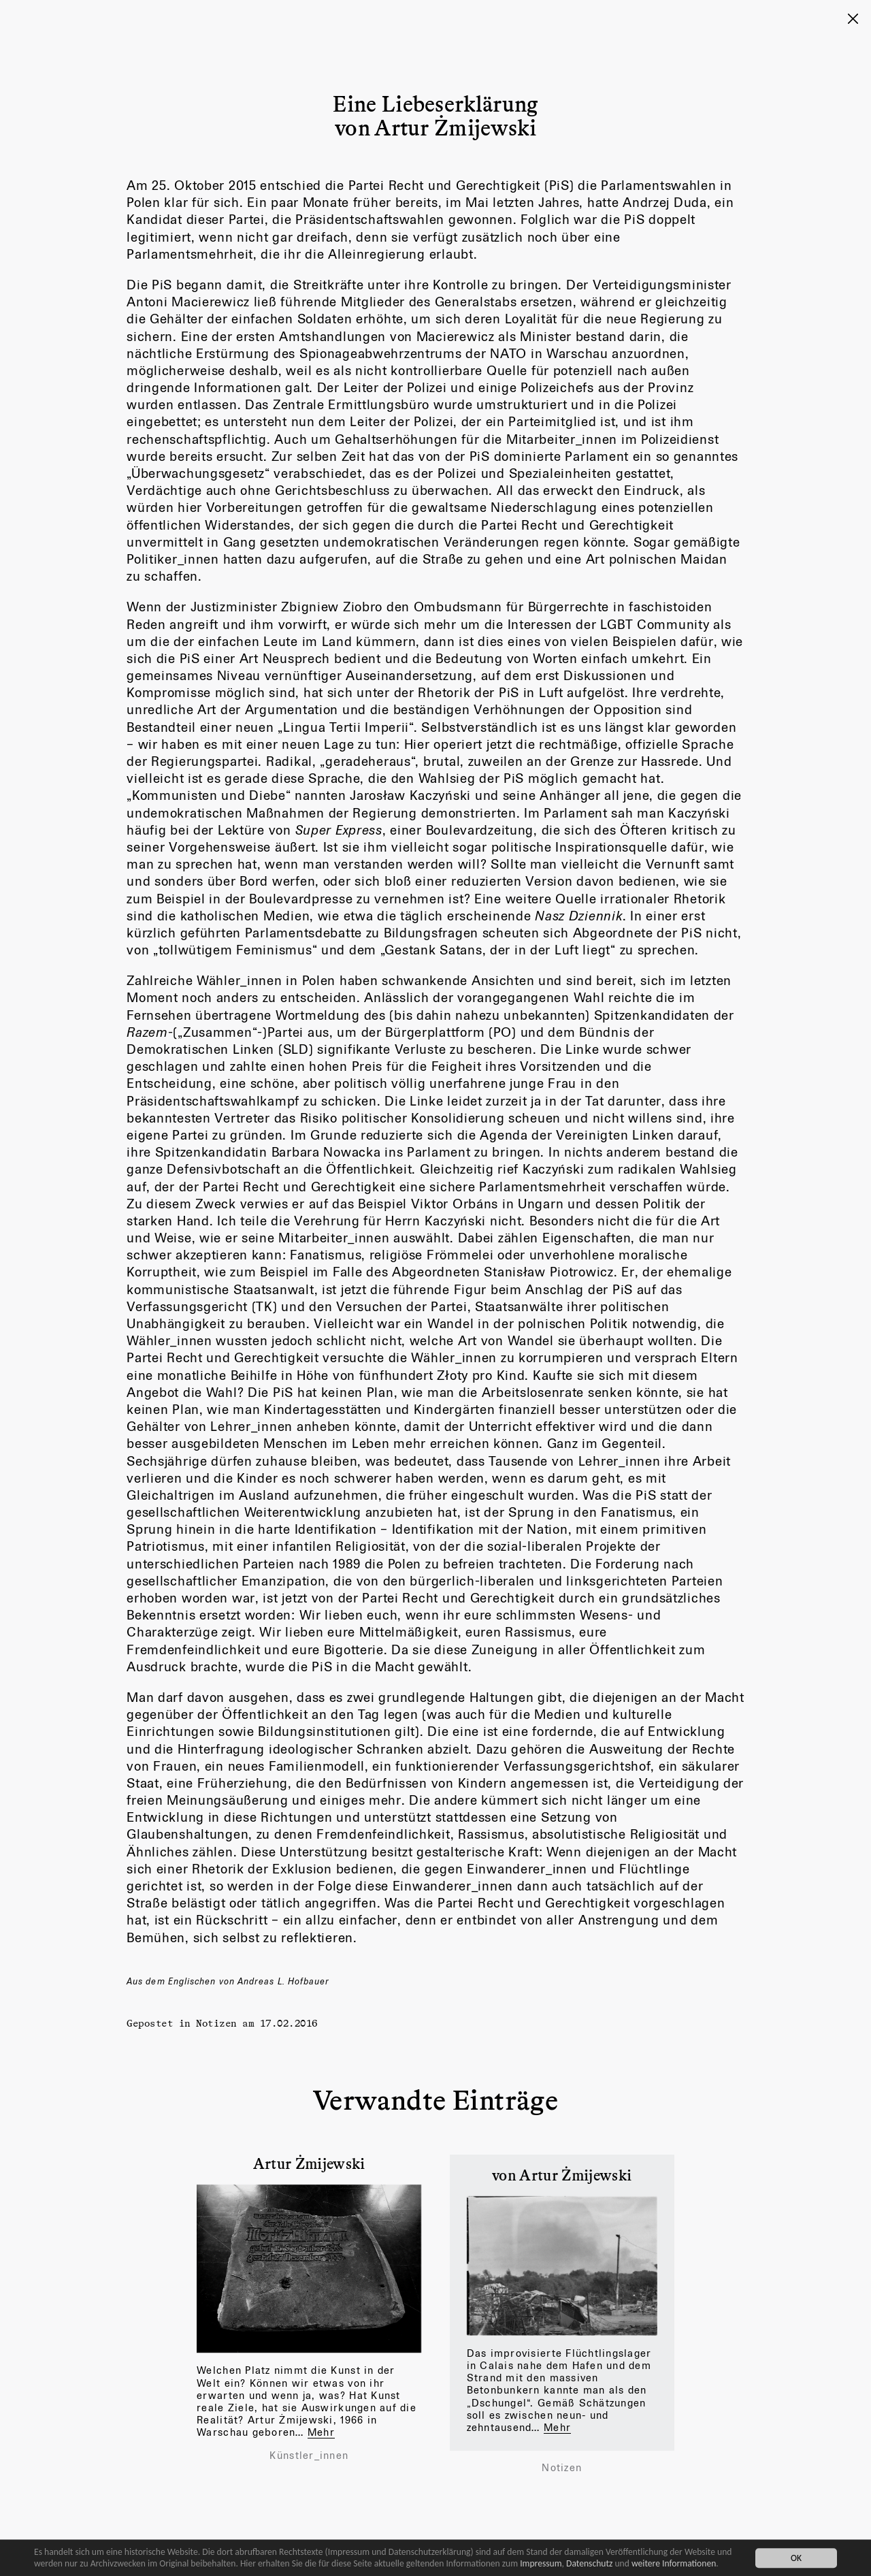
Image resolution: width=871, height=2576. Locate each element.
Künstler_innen (308, 2455)
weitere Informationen (673, 2563)
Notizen (216, 2023)
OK (796, 2558)
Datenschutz (589, 2563)
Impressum (540, 2563)
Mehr (321, 2432)
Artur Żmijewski (309, 2163)
